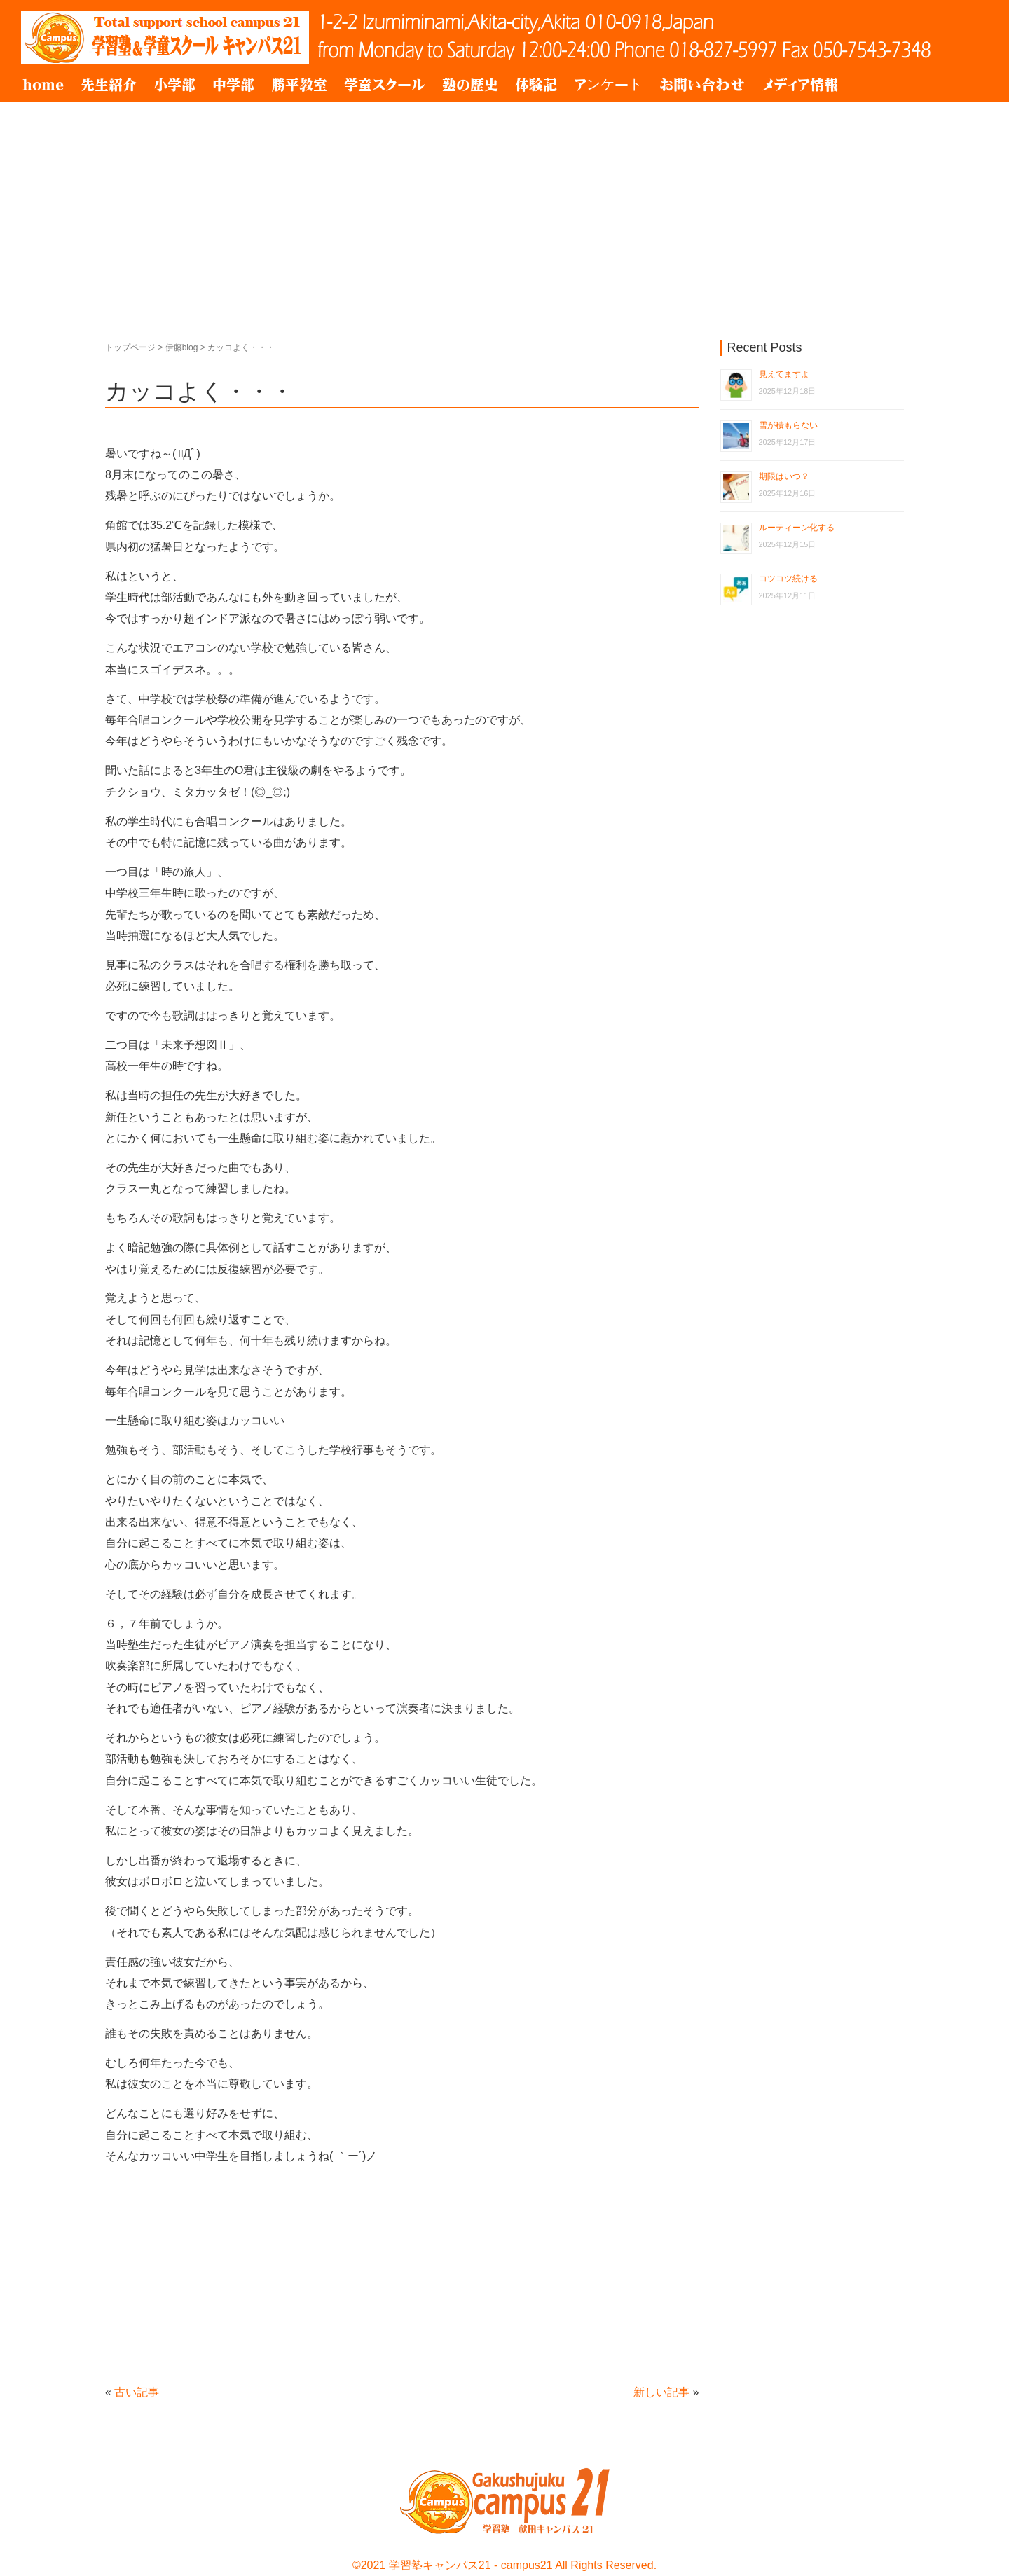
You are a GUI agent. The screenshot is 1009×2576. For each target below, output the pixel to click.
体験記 (536, 85)
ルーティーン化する (797, 527)
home (43, 85)
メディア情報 (800, 85)
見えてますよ (784, 374)
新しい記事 (661, 2392)
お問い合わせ (702, 85)
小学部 (174, 85)
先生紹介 (109, 85)
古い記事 (136, 2392)
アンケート (608, 85)
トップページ (130, 347)
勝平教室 (299, 85)
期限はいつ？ (784, 476)
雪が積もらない (788, 425)
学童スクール (384, 85)
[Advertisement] (504, 207)
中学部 (233, 85)
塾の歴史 (470, 85)
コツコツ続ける (788, 579)
